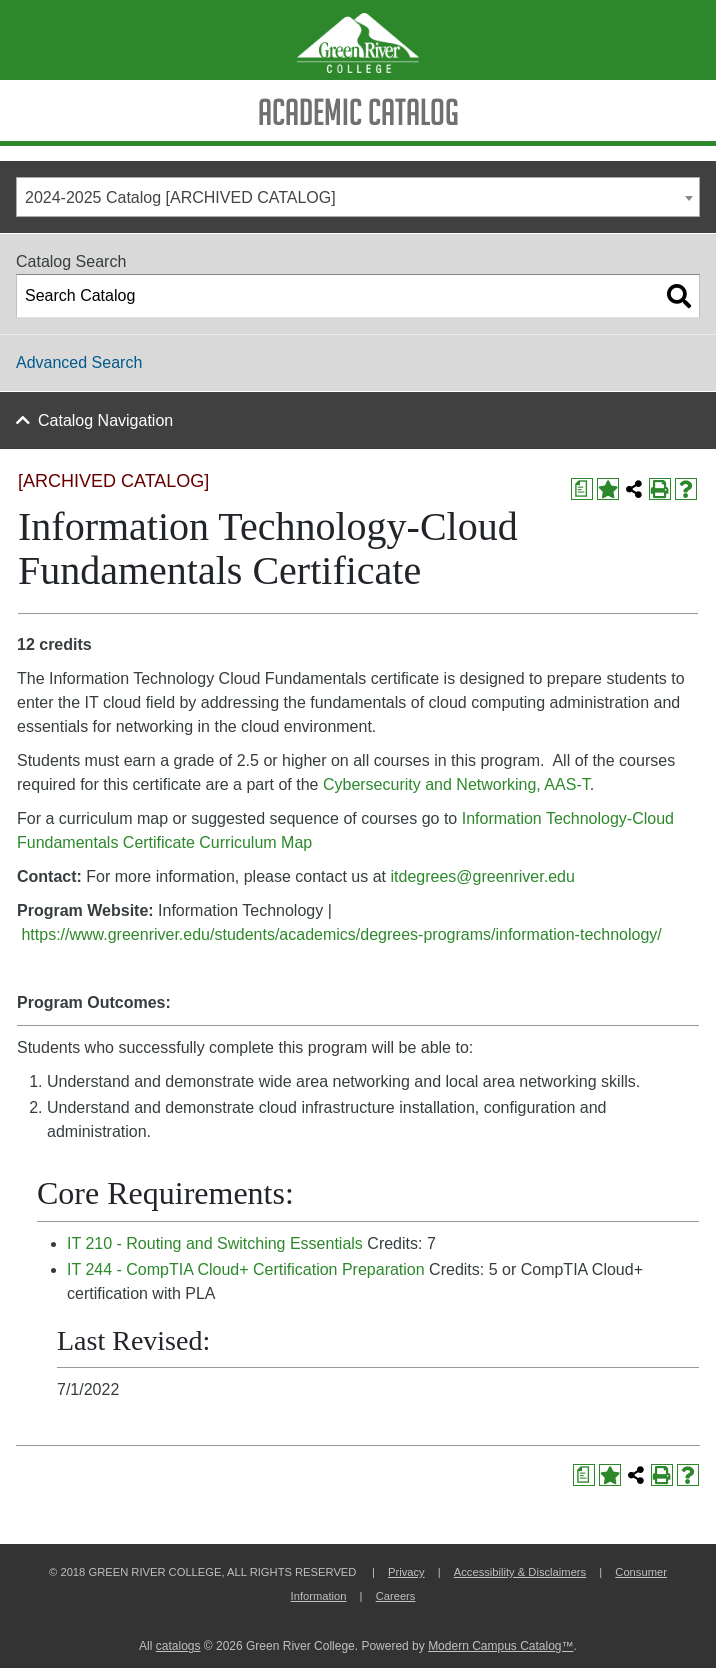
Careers (396, 1596)
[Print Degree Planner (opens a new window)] (582, 489)
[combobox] (358, 197)
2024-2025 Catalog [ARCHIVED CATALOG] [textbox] (180, 197)
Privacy (406, 1572)
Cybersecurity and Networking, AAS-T (456, 784)
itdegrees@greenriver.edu (482, 876)
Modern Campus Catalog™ (500, 1646)
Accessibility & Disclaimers (520, 1572)
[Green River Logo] (358, 40)
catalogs (178, 1646)
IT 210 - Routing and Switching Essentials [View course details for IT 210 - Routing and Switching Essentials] (215, 1243)
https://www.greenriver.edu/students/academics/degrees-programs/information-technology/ (341, 934)
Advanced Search (79, 362)
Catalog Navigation (105, 420)
